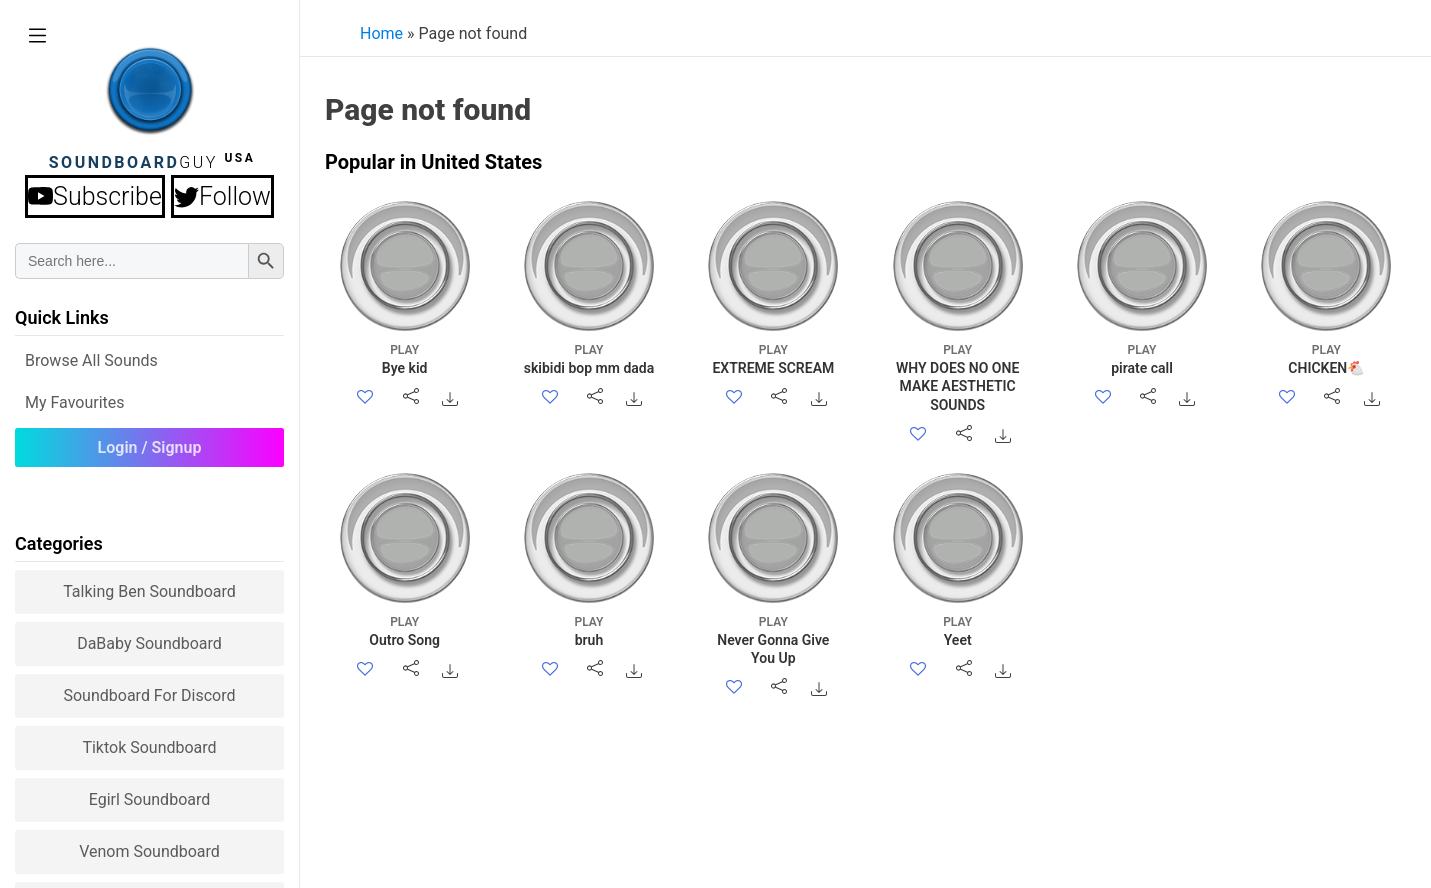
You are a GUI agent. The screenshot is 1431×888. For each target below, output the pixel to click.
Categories (59, 543)
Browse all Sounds (91, 360)
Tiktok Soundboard (149, 747)
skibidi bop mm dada (588, 358)
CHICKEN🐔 (1326, 358)
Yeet (957, 630)
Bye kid (404, 358)
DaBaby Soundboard (149, 643)
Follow (222, 196)
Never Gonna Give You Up (773, 639)
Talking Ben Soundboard (149, 591)
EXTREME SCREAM (773, 358)
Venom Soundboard (149, 851)
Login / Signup (150, 447)
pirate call (1141, 358)
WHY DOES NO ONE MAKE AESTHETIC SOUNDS (957, 377)
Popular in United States (433, 162)
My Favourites (75, 402)
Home (381, 33)
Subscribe (95, 196)
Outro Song (404, 630)
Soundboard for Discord (149, 695)
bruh (588, 630)
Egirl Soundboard (150, 799)
